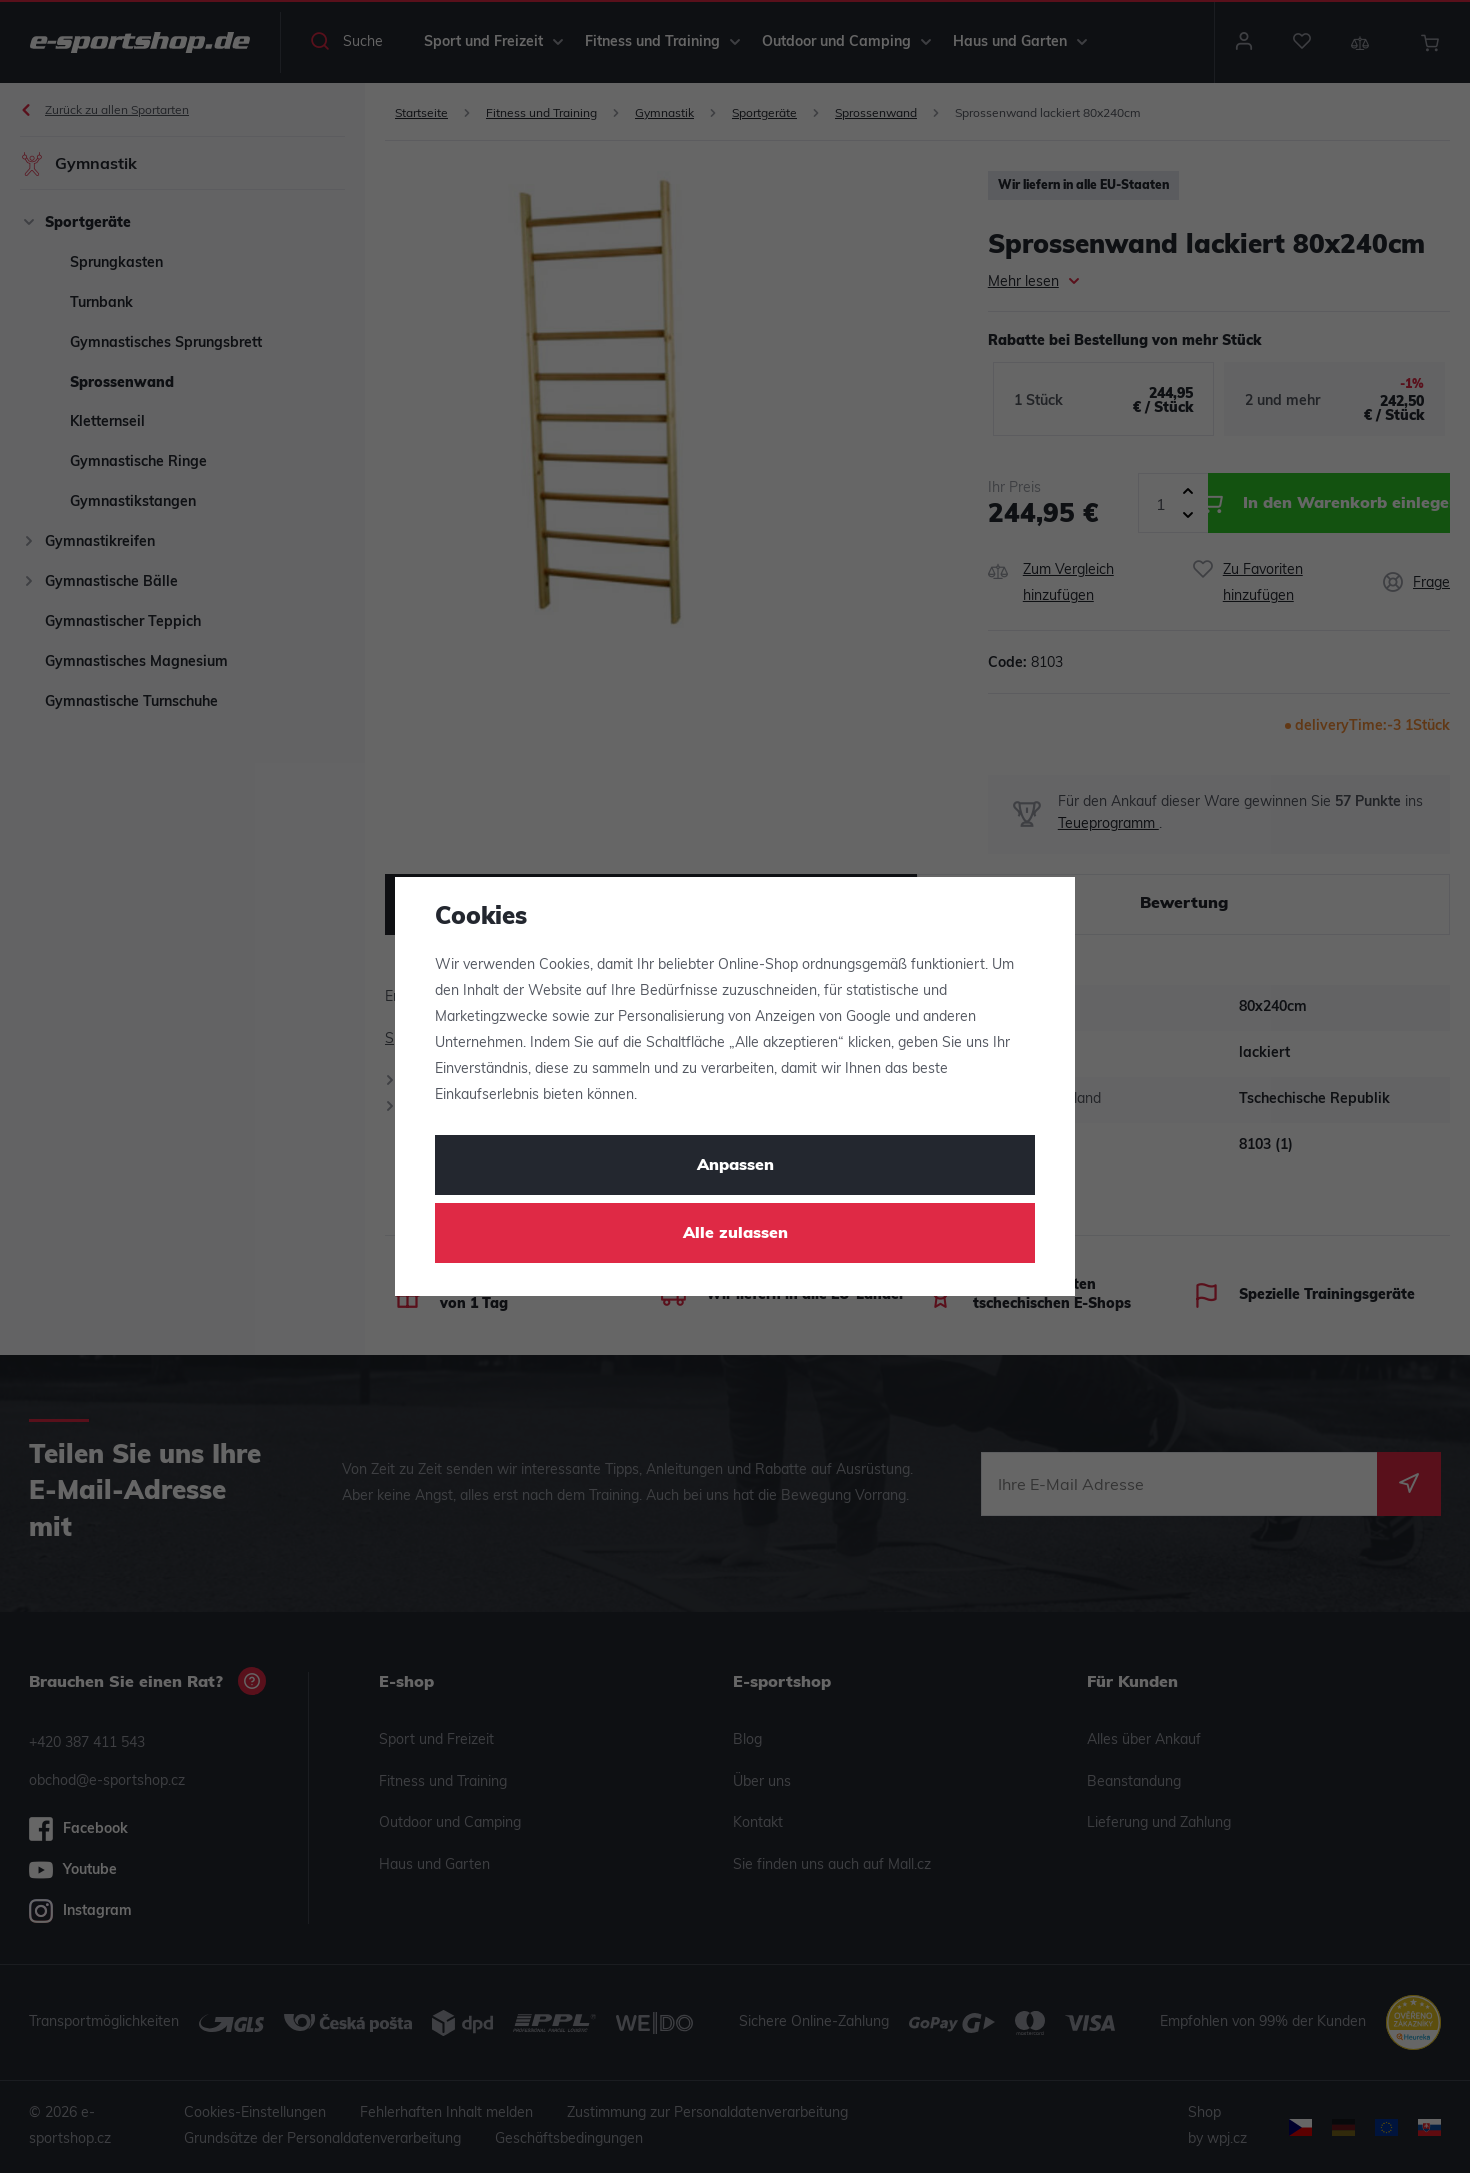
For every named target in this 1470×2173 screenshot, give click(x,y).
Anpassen (735, 1166)
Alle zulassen (735, 1234)
